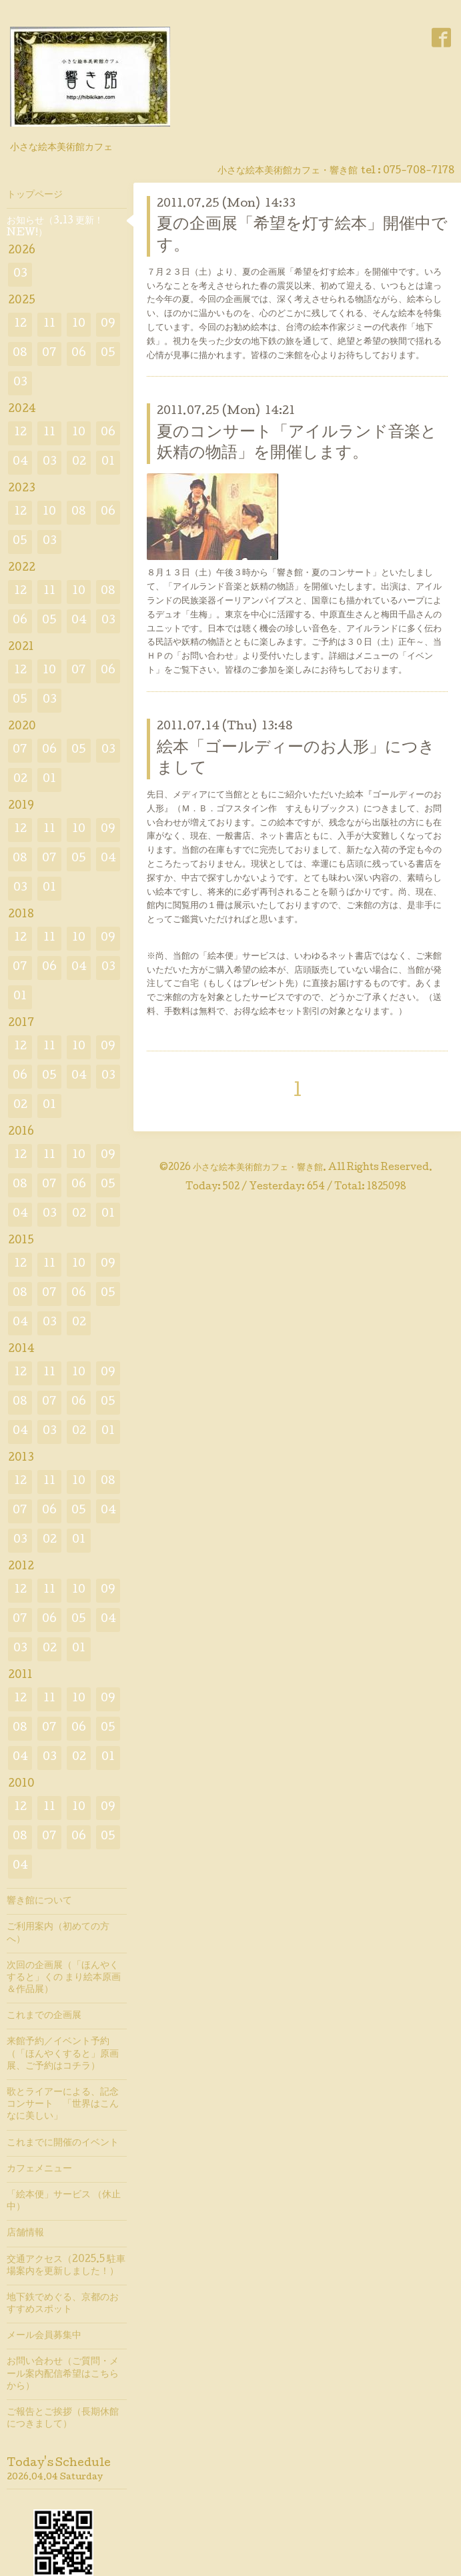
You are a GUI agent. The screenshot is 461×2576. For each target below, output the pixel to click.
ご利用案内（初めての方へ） (58, 1933)
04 (20, 462)
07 (49, 353)
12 (20, 324)
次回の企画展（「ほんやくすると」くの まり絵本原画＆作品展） (64, 1978)
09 (108, 324)
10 (78, 324)
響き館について (39, 1901)
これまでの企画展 (44, 2016)
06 (78, 353)
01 (108, 462)
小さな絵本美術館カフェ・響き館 (258, 1168)
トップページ (35, 195)
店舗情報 (25, 2233)
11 (49, 324)
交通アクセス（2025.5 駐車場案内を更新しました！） (66, 2266)
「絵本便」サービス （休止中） (64, 2201)
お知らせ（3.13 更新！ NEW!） (55, 227)
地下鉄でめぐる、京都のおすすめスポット (63, 2304)
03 (20, 274)
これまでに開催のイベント (63, 2143)
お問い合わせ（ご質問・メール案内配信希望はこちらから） (63, 2374)
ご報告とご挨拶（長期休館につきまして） (63, 2418)
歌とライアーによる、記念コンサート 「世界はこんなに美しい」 (63, 2104)
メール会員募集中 (44, 2336)
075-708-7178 (418, 171)
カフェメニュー (39, 2169)
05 (108, 353)
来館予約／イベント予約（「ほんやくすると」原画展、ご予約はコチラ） (63, 2054)
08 (20, 353)
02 (79, 462)
